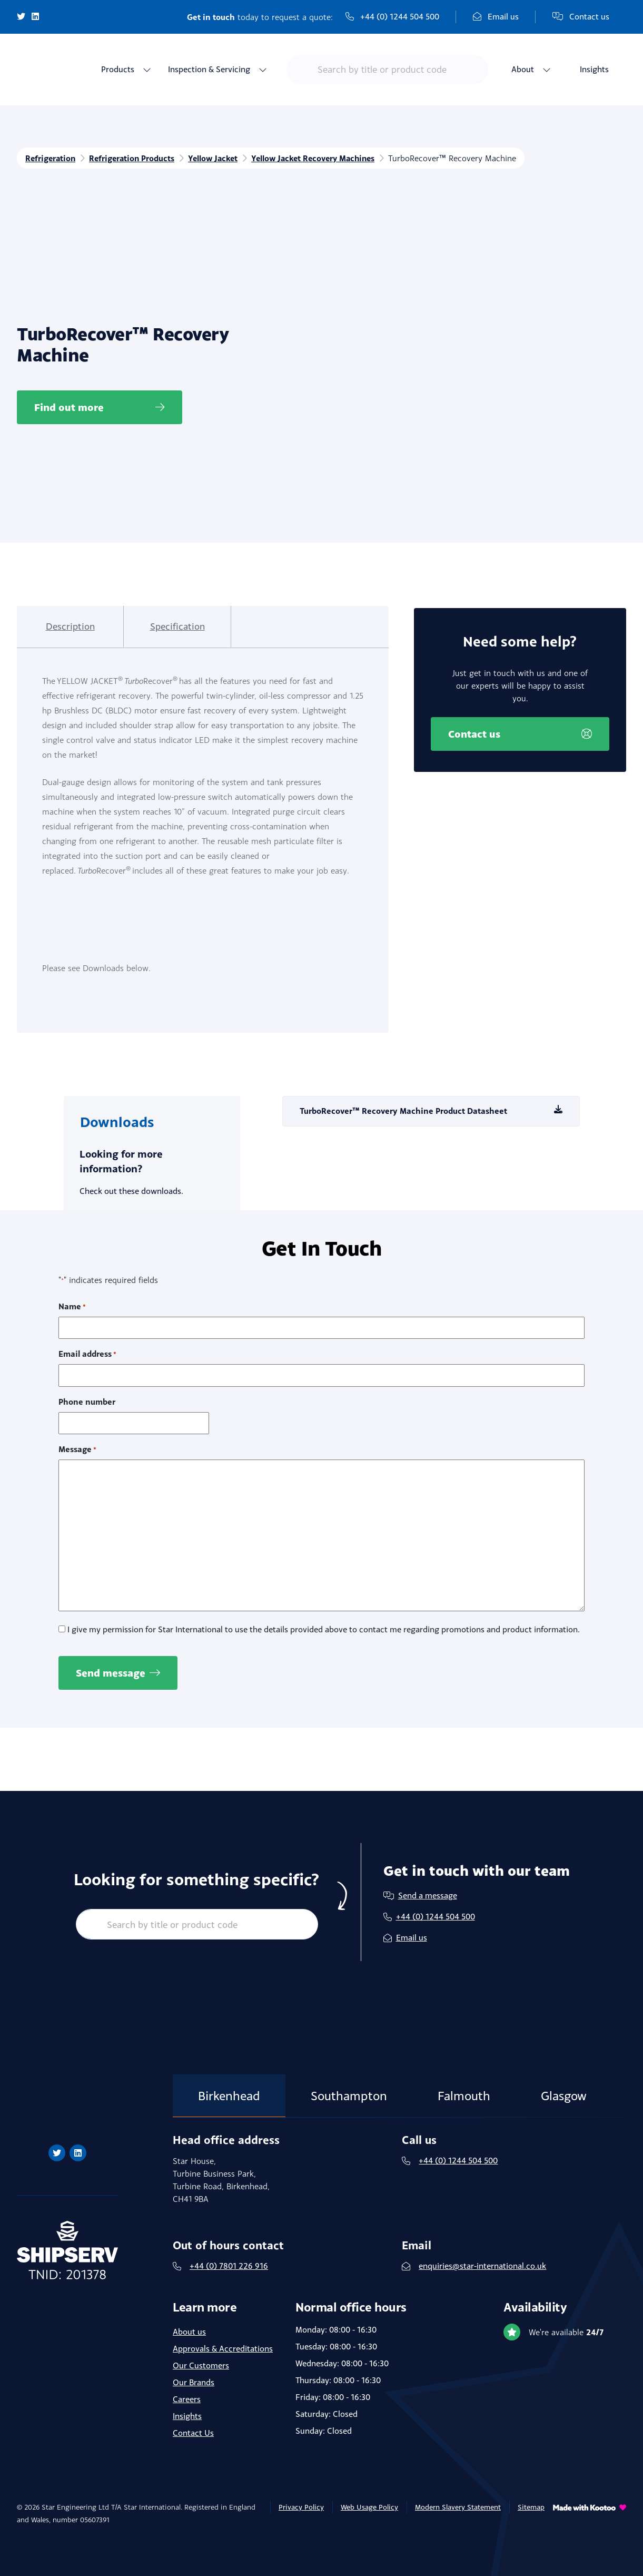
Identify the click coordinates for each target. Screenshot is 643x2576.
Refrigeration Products (135, 158)
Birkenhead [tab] (229, 2082)
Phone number (86, 1388)
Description (66, 626)
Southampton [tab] (350, 2082)
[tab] (66, 627)
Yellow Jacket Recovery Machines (322, 158)
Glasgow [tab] (566, 2082)
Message (77, 1436)
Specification (164, 626)
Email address (87, 1341)
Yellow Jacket (218, 158)
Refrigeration (51, 158)
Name (72, 1293)
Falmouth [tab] (466, 2082)
